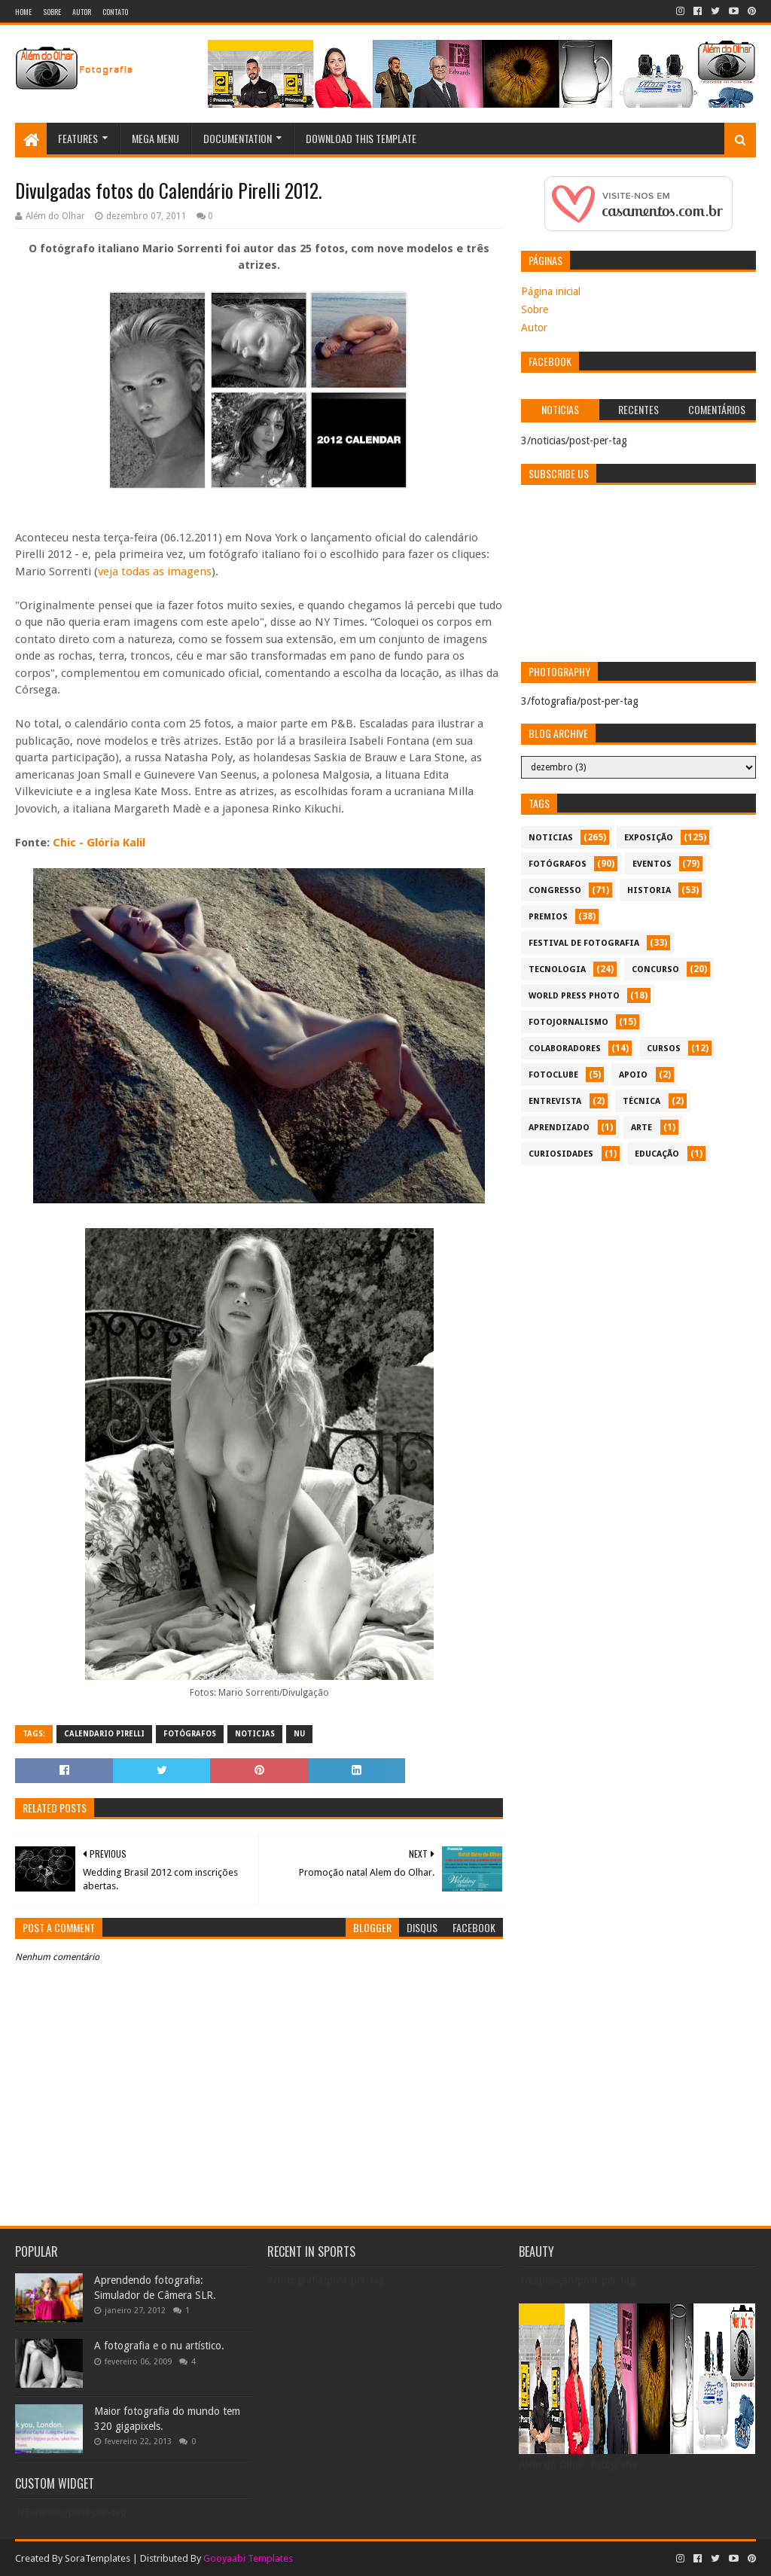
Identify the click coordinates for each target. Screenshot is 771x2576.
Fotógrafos (189, 1734)
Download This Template (361, 138)
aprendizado (559, 1128)
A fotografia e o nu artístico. (159, 2346)
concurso (655, 969)
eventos (652, 864)
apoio (633, 1075)
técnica (641, 1101)
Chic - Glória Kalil (97, 842)
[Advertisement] (638, 1278)
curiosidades (561, 1154)
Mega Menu (155, 138)
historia (649, 890)
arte (641, 1128)
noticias (255, 1734)
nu (299, 1734)
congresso (555, 890)
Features (78, 138)
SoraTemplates (97, 2558)
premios (548, 917)
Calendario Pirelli (104, 1734)
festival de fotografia (584, 943)
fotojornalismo (568, 1022)
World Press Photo (574, 996)
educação (657, 1154)
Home (23, 11)
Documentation (237, 138)
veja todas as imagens (155, 571)
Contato (115, 11)
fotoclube (553, 1075)
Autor (81, 11)
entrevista (555, 1101)
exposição (648, 838)
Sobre (52, 11)
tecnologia (557, 969)
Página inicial (551, 291)
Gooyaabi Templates (248, 2558)
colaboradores (565, 1048)
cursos (664, 1048)
